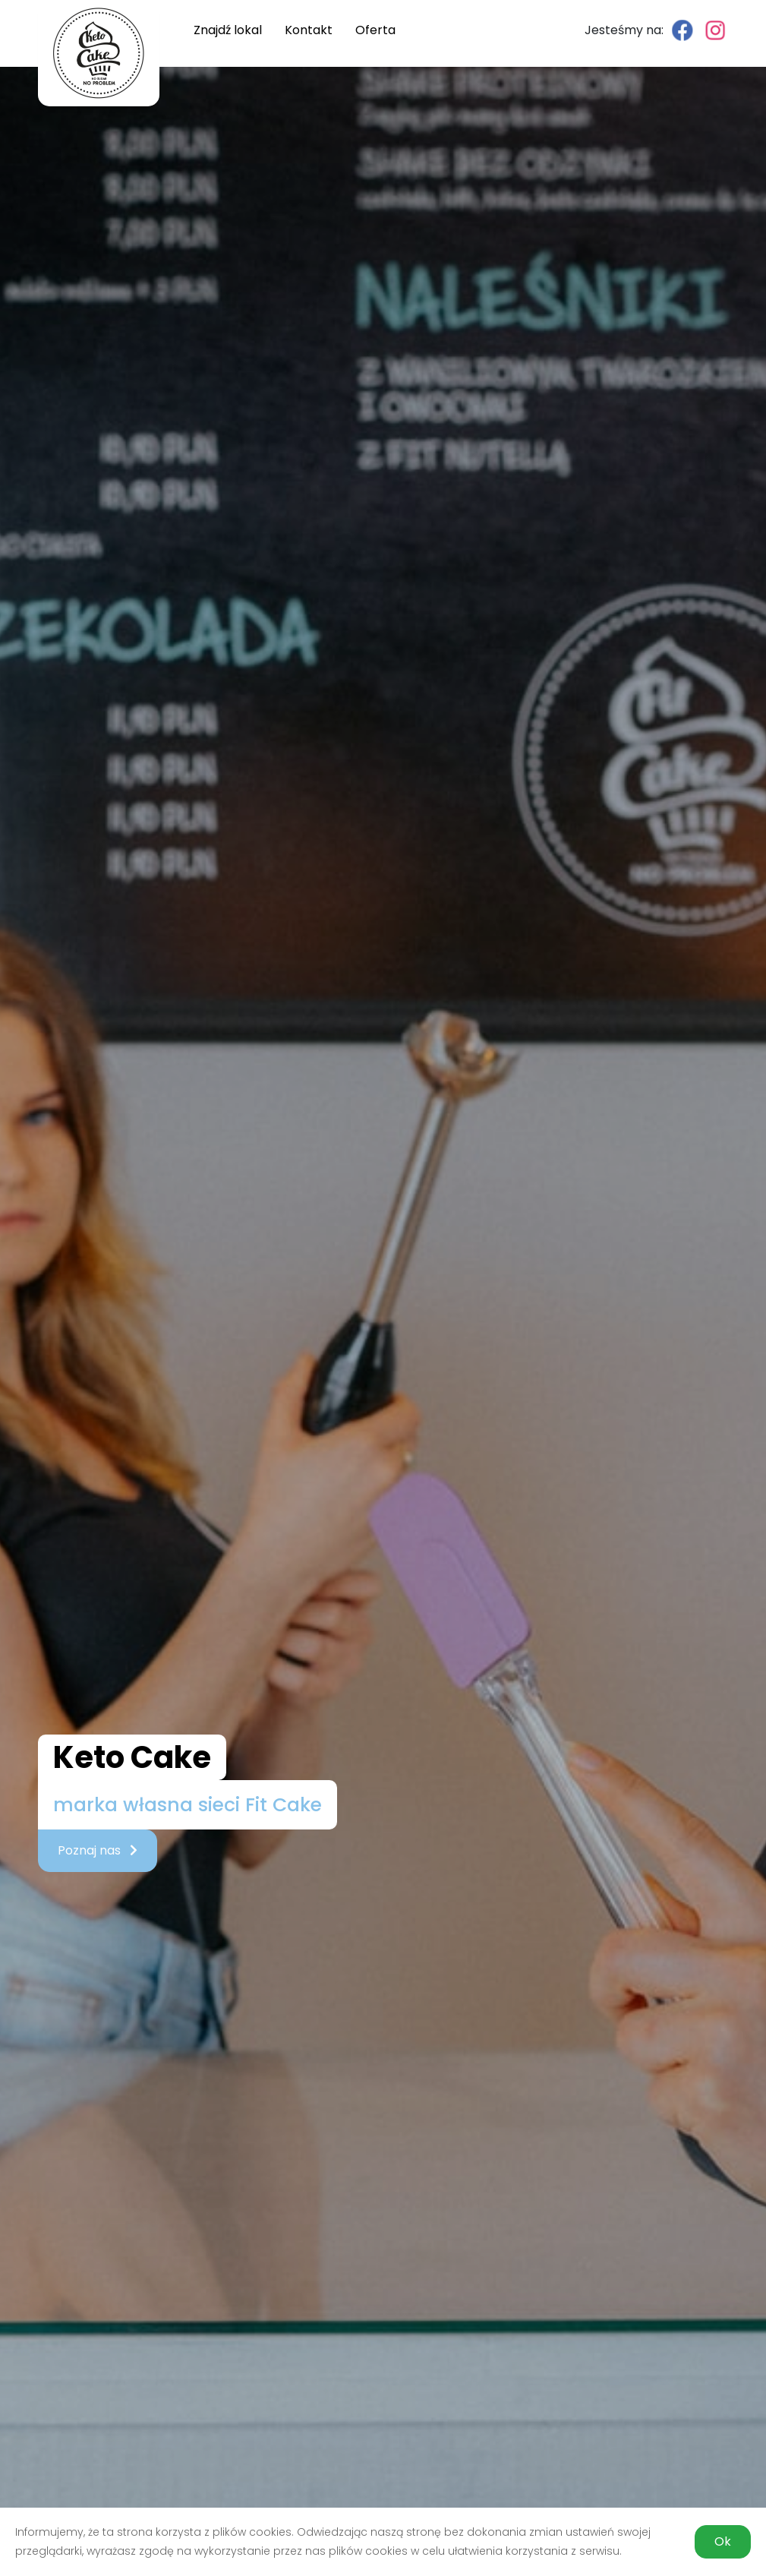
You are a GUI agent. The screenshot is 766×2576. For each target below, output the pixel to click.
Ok (722, 2541)
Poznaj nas (97, 1850)
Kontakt (309, 30)
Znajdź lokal (228, 30)
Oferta (375, 30)
